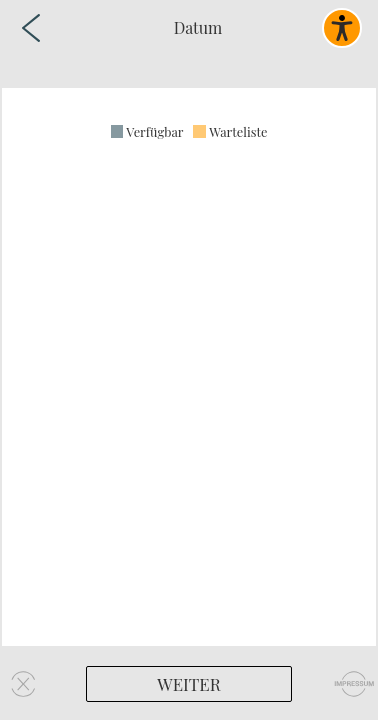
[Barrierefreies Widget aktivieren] (342, 28)
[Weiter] (189, 684)
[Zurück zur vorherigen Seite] (31, 28)
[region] (189, 367)
